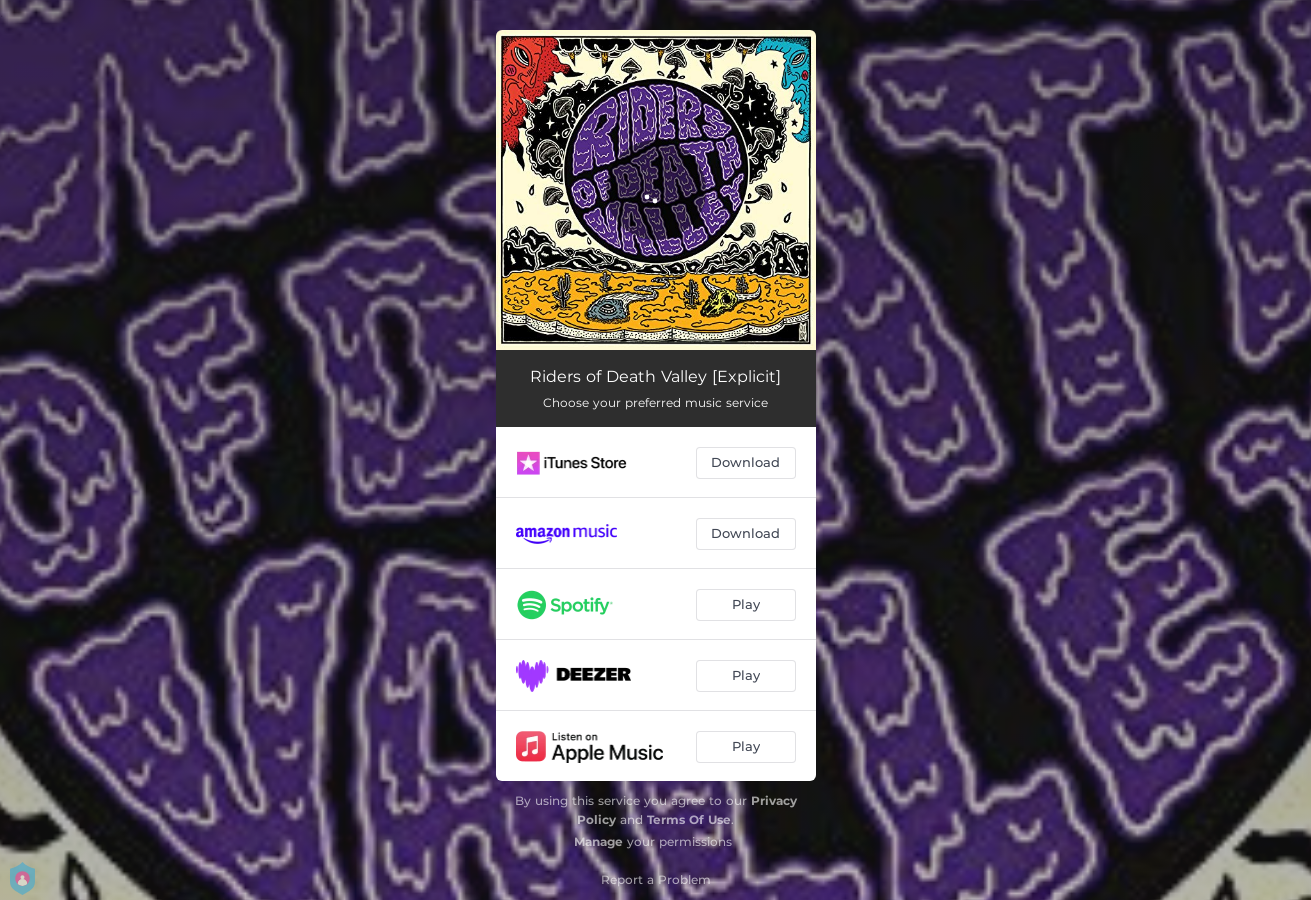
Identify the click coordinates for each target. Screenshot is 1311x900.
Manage (598, 841)
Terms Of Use (689, 819)
